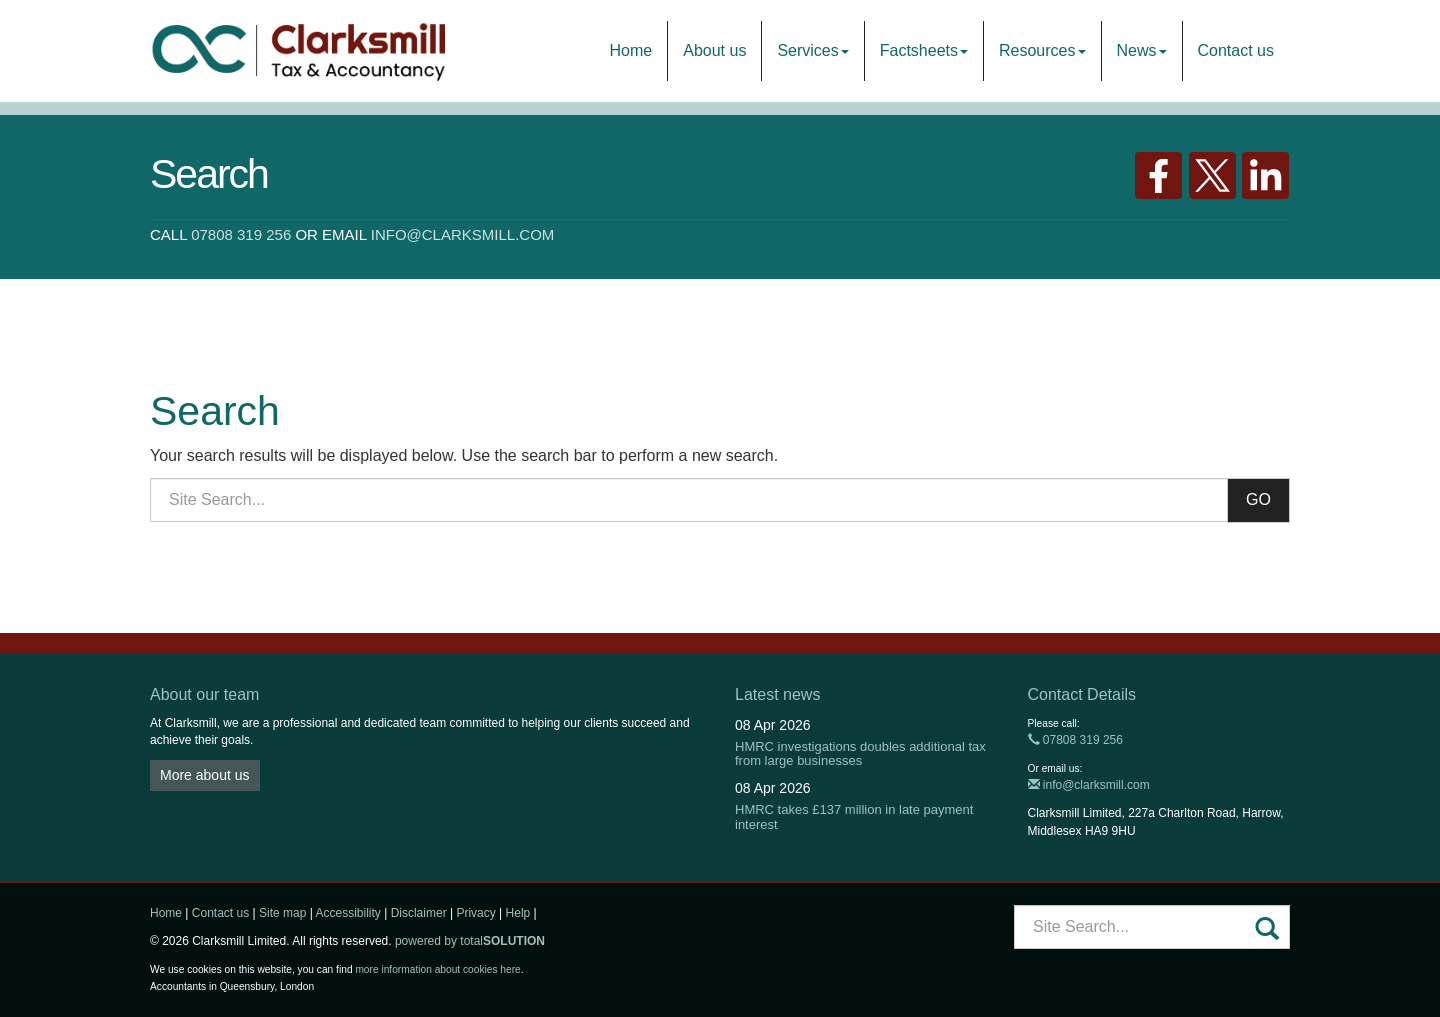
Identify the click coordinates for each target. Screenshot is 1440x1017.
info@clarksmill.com (463, 234)
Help (518, 913)
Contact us (1236, 50)
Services (812, 50)
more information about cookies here (437, 969)
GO (1258, 499)
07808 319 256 (241, 234)
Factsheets (924, 50)
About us (714, 50)
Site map (282, 913)
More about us (205, 775)
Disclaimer (419, 913)
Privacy (475, 913)
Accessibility (347, 913)
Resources (1042, 50)
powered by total (470, 941)
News (1142, 50)
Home (631, 50)
